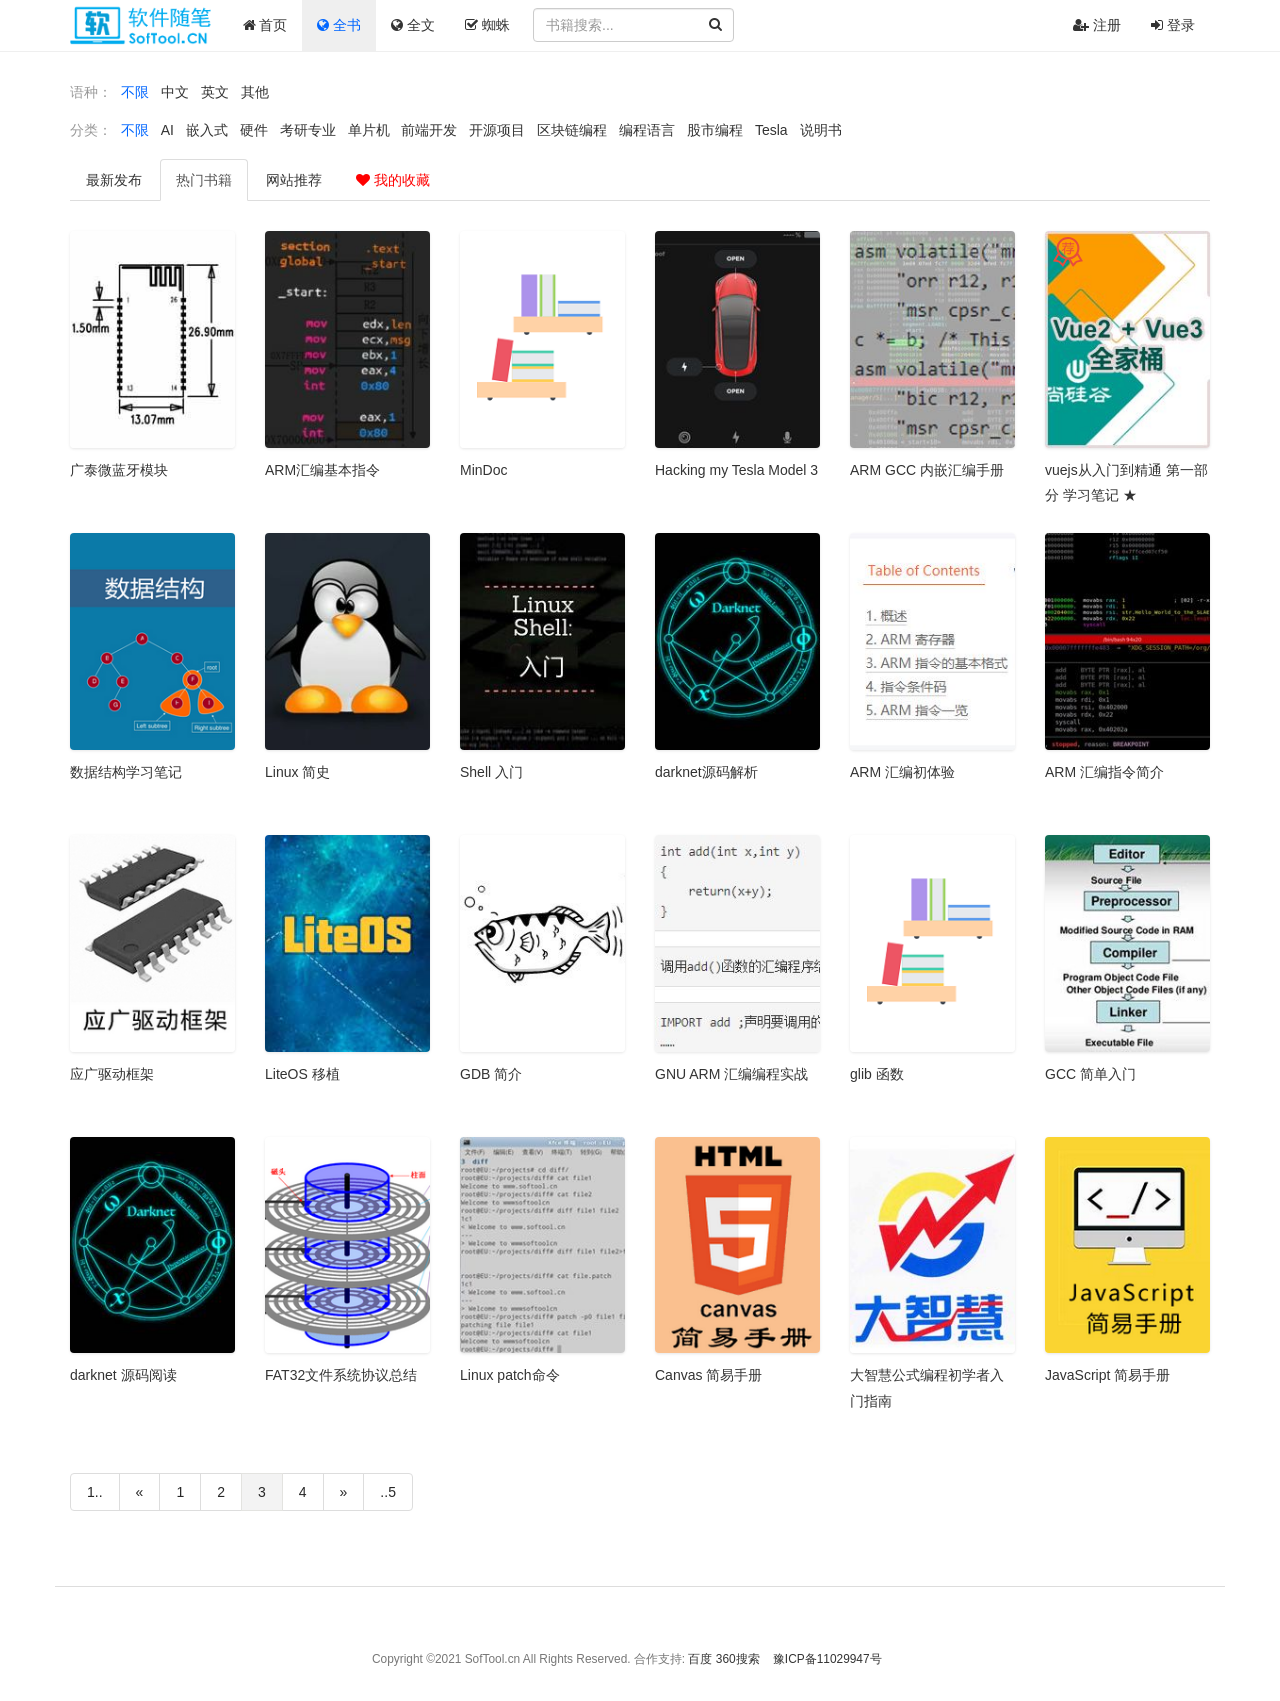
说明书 (821, 130)
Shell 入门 (491, 772)
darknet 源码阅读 (123, 1375)
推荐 (294, 180)
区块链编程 (572, 130)
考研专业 (308, 130)
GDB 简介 (491, 1074)
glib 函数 (877, 1074)
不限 (135, 92)
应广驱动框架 (112, 1074)
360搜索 (738, 1659)
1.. (95, 1492)
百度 (700, 1659)
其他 (255, 92)
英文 (215, 92)
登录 (1173, 25)
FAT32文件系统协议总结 (341, 1375)
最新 (114, 180)
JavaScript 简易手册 (1107, 1375)
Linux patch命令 (510, 1375)
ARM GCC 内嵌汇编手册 (927, 470)
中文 (175, 92)
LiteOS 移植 (302, 1074)
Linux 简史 (297, 772)
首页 (265, 25)
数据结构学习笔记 (126, 772)
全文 (413, 25)
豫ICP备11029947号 (827, 1659)
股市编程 (715, 130)
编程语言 (647, 130)
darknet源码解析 (706, 772)
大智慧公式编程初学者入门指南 (927, 1387)
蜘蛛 (487, 25)
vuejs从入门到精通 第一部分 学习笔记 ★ (1126, 482)
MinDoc (483, 470)
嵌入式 (207, 130)
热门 (204, 180)
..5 (388, 1492)
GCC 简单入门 (1090, 1074)
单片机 (369, 130)
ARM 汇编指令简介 (1104, 772)
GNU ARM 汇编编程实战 (731, 1074)
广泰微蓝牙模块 (119, 470)
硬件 (254, 130)
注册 (1097, 25)
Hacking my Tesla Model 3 (736, 470)
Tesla (771, 130)
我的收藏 (393, 180)
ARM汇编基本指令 (322, 470)
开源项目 (497, 130)
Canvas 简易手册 (708, 1375)
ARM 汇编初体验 (902, 772)
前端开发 (429, 130)
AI (167, 130)
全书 (339, 25)
